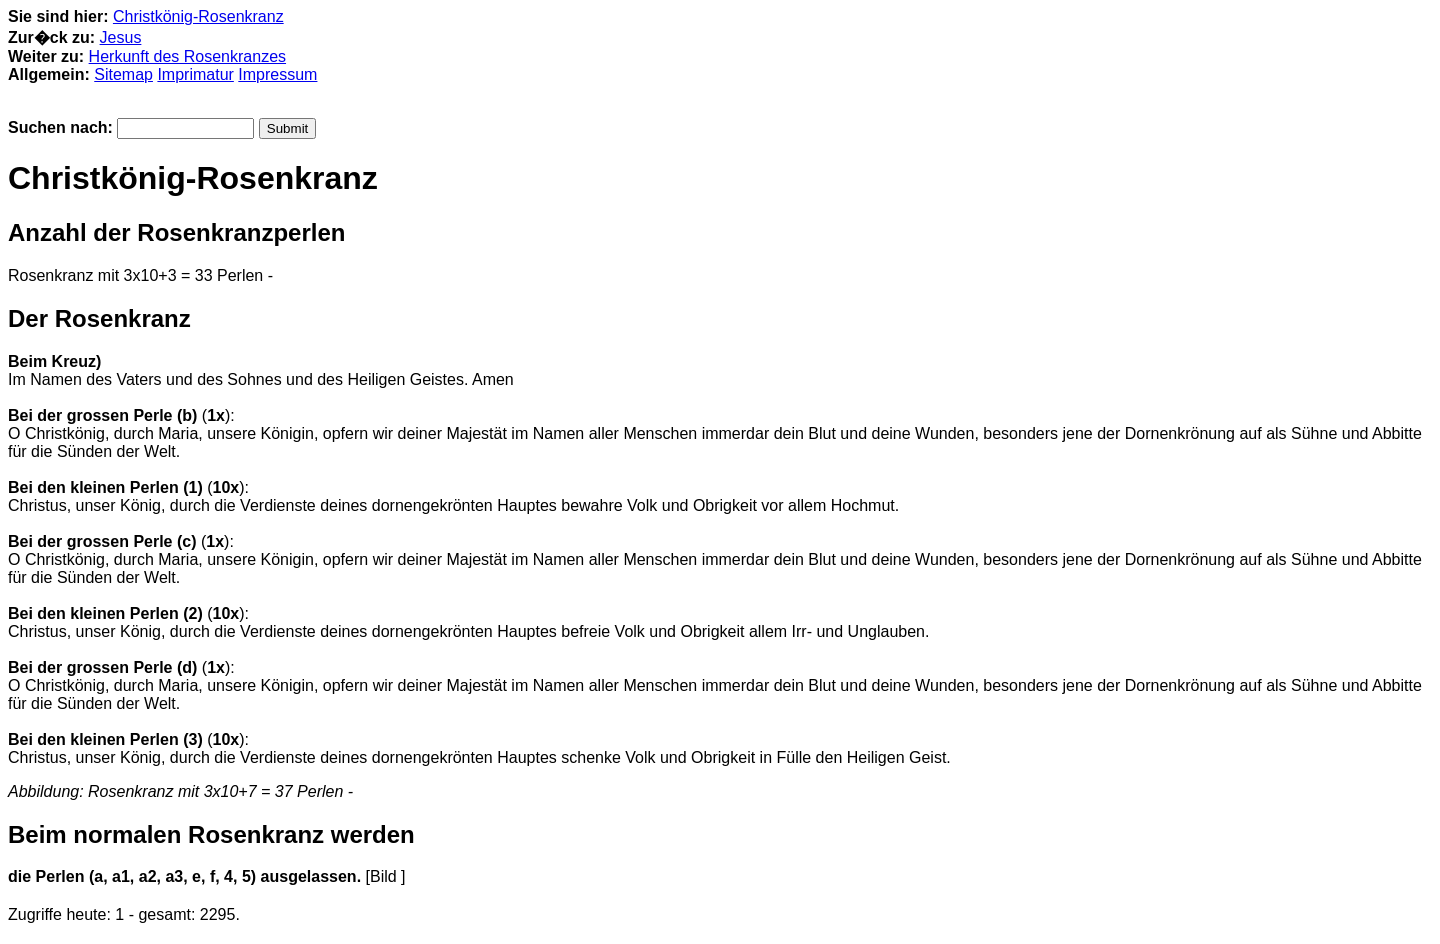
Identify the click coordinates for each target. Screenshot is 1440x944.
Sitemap (123, 74)
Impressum (277, 74)
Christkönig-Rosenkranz (198, 16)
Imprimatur (195, 74)
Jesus (121, 37)
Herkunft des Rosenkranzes (187, 56)
